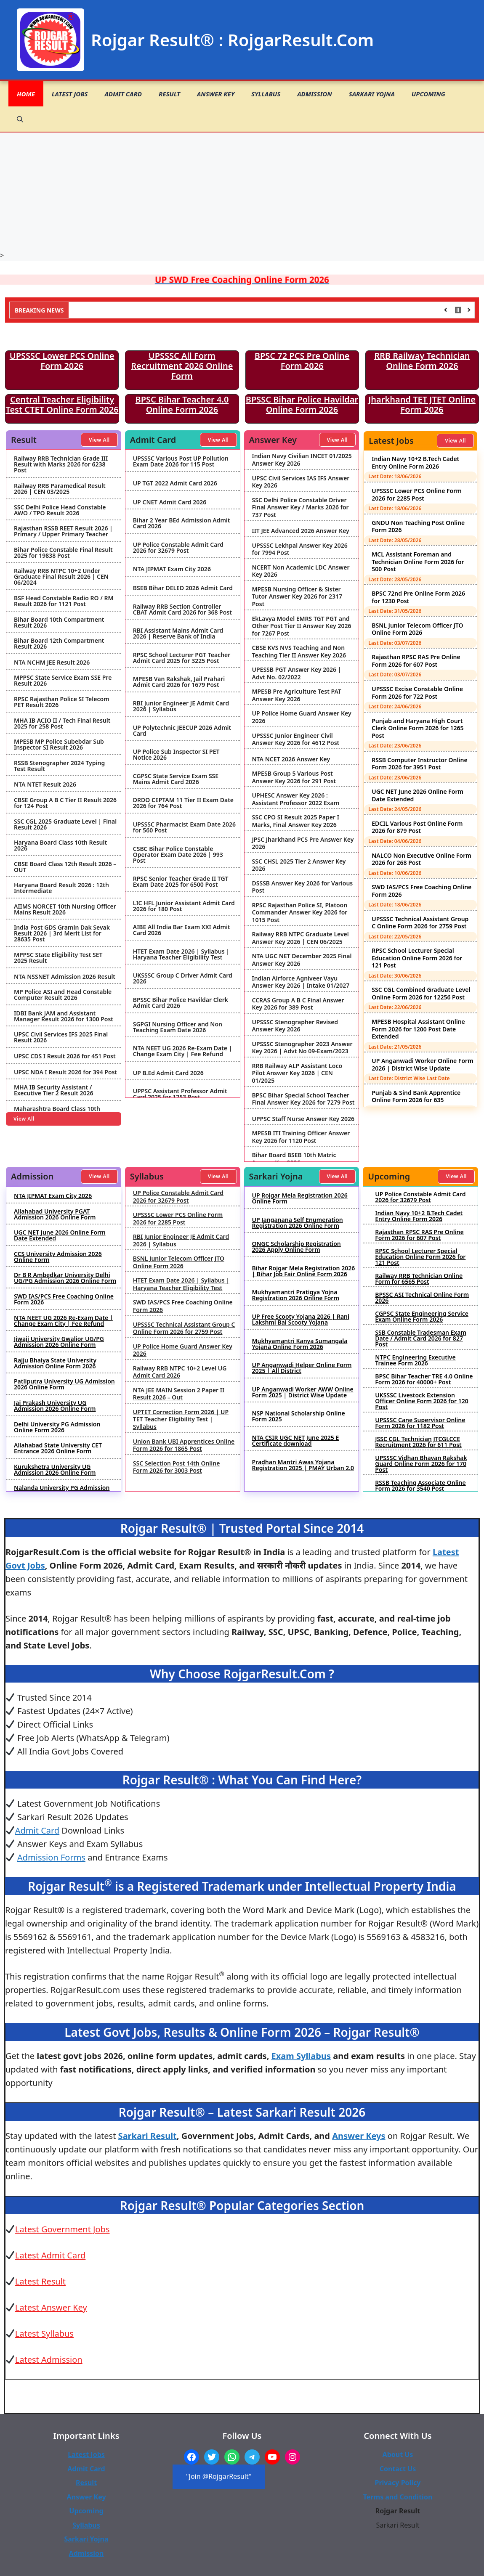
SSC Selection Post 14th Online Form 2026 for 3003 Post (176, 1467)
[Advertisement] (242, 191)
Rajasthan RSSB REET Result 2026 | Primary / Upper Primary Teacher (63, 531)
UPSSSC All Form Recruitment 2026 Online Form (182, 366)
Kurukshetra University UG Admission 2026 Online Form (55, 1469)
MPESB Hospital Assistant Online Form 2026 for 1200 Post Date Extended (418, 1029)
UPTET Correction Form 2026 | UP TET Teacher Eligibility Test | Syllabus (181, 1419)
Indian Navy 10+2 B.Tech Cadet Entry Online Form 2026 (415, 462)
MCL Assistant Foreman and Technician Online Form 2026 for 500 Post (418, 561)
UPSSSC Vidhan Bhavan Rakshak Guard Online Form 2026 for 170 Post (421, 1464)
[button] (20, 119)
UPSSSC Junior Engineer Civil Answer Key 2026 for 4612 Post (296, 739)
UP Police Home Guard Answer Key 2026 (301, 717)
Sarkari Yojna (372, 94)
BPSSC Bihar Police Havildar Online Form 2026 (302, 404)
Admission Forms (51, 1857)
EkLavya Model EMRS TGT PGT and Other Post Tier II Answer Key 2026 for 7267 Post (301, 626)
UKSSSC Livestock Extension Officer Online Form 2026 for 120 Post (421, 1401)
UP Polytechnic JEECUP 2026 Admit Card (182, 730)
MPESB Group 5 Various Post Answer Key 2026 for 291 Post (294, 777)
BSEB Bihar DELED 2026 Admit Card (183, 588)
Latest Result (40, 2281)
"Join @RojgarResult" (219, 2476)
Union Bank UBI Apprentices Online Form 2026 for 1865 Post (184, 1445)
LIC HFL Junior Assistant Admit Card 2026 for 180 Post (184, 906)
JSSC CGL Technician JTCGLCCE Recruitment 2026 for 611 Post (418, 1442)
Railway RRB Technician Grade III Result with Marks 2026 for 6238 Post (61, 464)
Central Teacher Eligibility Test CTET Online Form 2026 (61, 404)
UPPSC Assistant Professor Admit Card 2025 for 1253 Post (180, 1094)
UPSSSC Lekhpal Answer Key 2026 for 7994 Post (300, 549)
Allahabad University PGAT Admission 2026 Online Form (55, 1214)
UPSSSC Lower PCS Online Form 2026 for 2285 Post (416, 494)
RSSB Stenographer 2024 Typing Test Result (59, 766)
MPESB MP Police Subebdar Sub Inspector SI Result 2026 (59, 744)
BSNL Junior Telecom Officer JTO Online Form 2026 (417, 629)
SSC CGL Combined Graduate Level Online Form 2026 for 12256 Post (421, 993)
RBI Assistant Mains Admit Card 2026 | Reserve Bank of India (178, 633)
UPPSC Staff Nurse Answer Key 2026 (303, 1119)
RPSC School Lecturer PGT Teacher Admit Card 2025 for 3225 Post (182, 658)
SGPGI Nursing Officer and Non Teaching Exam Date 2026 (177, 1027)
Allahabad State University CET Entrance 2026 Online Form (58, 1448)
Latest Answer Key (51, 2307)
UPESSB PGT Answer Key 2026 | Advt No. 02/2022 (296, 673)
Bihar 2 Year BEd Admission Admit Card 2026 (181, 523)
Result (169, 94)
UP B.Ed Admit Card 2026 (168, 1073)
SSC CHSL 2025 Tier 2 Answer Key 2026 (299, 865)
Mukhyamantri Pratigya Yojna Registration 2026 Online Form (295, 1295)
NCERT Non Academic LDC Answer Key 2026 (301, 571)
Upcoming (428, 94)
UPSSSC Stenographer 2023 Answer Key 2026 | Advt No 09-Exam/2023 (302, 1047)
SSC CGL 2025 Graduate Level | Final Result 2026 (65, 824)
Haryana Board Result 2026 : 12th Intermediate (61, 888)
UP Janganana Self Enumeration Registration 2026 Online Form (297, 1223)
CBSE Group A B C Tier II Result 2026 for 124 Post (65, 803)
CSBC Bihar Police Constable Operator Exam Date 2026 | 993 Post (178, 854)
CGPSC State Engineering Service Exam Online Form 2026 (421, 1316)
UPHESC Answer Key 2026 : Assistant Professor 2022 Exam (296, 799)
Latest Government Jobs (62, 2229)
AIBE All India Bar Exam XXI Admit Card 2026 (181, 930)
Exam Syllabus (301, 2056)
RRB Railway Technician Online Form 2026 (422, 360)
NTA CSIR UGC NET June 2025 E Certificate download (295, 1440)
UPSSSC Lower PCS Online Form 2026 (62, 360)
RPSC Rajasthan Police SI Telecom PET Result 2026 (61, 702)
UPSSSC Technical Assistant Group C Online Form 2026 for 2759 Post (420, 922)
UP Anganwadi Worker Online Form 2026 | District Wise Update (422, 1064)
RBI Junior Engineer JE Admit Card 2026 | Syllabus (181, 706)
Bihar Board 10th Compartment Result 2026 (59, 622)
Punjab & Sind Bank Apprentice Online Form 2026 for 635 (416, 1096)
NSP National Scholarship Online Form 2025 (298, 1416)
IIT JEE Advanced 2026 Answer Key (300, 531)
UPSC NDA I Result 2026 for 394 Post (65, 1072)
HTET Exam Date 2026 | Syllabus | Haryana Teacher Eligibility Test (181, 954)
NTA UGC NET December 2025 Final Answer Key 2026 (302, 959)
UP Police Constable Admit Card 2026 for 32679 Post (178, 547)
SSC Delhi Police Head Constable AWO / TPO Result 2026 (60, 510)
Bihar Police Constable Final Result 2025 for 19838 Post (63, 552)
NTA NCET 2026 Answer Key (291, 759)
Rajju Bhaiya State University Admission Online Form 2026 (55, 1363)
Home (26, 94)
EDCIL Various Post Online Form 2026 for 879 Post (417, 827)
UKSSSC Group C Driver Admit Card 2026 (182, 978)
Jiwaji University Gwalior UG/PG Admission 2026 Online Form (59, 1342)
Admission (314, 94)
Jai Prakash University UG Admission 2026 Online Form (55, 1406)
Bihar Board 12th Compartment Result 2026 (59, 643)
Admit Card (122, 94)
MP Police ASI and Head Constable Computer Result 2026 (63, 995)
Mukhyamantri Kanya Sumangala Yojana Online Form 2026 (300, 1344)
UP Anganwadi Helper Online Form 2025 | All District (302, 1368)
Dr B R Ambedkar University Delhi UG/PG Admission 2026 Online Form (65, 1278)
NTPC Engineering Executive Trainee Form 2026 (415, 1360)
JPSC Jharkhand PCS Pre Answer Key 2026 (303, 843)
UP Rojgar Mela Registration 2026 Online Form (300, 1198)
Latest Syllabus (44, 2333)
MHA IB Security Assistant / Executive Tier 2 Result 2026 (53, 1090)
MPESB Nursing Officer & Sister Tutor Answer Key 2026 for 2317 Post (297, 597)
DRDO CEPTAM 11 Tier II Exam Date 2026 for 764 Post (183, 803)
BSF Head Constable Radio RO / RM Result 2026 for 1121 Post (63, 601)
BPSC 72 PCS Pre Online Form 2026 (302, 360)
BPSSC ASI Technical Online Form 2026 (422, 1297)
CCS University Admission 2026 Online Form (58, 1257)
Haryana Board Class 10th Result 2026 (60, 845)
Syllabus (265, 94)
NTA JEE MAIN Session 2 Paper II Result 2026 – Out (178, 1393)
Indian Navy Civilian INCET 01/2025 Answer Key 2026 (302, 459)
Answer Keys (358, 2135)
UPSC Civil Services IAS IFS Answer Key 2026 (301, 481)
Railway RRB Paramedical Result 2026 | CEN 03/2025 (60, 489)
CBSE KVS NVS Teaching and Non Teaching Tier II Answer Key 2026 (299, 651)
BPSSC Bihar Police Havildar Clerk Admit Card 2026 (180, 1003)
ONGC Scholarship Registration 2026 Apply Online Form (296, 1247)
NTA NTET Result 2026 (45, 784)
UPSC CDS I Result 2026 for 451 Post (65, 1056)
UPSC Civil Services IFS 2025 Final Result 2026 (61, 1037)
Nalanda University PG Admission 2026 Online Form (61, 1490)
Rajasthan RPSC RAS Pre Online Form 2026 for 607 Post (416, 660)
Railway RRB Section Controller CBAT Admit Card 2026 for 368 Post (182, 609)
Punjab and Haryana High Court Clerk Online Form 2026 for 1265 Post (417, 728)
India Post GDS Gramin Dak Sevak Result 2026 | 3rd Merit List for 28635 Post (62, 933)
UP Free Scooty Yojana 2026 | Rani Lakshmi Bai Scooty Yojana (300, 1319)
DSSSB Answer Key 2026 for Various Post (302, 887)
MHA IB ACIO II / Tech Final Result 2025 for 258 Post (62, 723)
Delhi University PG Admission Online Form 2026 (57, 1427)
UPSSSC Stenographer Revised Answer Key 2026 (295, 1025)
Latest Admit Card (50, 2255)
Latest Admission (48, 2359)
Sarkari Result (147, 2135)
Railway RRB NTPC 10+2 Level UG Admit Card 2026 (180, 1372)
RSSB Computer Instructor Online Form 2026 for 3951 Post (419, 763)
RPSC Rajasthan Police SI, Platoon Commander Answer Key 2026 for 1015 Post (300, 912)
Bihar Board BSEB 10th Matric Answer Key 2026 (294, 1158)
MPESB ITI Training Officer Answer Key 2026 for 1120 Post (301, 1136)
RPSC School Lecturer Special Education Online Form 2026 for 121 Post (417, 957)
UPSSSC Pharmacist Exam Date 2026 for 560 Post (184, 827)
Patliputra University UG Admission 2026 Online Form (64, 1384)
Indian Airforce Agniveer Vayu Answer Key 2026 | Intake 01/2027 (301, 982)
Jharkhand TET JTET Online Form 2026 (422, 404)
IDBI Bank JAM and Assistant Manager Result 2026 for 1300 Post (63, 1016)
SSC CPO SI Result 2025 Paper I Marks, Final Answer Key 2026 (295, 821)
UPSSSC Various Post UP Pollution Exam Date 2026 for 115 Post (181, 461)
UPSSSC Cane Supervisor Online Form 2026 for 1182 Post (420, 1423)
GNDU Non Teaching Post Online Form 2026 (418, 526)
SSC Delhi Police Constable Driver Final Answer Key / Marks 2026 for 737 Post (300, 507)
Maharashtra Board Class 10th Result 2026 (57, 1111)
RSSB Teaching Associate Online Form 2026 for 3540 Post (420, 1485)
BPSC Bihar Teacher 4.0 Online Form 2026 (182, 404)
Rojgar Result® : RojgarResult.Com (232, 39)
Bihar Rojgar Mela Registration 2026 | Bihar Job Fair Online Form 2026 (303, 1271)
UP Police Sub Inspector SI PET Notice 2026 (176, 754)
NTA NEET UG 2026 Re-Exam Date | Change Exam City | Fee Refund (182, 1051)
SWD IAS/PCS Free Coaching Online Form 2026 (421, 890)
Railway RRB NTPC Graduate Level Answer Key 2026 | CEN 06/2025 (300, 937)
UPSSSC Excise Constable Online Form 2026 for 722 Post (417, 692)
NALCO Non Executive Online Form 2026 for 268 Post (421, 859)
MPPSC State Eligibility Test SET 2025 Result (58, 958)
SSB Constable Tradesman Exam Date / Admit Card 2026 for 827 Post (420, 1338)
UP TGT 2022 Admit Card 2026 (175, 483)
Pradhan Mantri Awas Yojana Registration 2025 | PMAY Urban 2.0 (303, 1465)
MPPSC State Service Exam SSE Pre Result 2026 (63, 680)
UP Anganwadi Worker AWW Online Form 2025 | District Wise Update (303, 1392)
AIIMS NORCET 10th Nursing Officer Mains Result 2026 (65, 909)
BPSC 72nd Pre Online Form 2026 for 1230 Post (418, 597)
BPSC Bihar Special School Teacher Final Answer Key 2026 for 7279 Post (303, 1099)
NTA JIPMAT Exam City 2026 (172, 569)
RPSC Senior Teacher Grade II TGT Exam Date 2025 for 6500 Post (181, 881)
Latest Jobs (70, 94)
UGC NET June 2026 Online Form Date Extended (417, 795)
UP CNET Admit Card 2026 (169, 502)
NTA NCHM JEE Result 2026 (52, 662)
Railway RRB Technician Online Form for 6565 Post (419, 1278)
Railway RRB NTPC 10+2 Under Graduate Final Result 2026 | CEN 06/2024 (61, 576)
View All (99, 439)
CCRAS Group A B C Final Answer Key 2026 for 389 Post (298, 1003)
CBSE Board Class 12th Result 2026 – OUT (65, 867)
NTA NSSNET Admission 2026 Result (64, 977)
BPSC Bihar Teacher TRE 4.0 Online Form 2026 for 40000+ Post (424, 1379)
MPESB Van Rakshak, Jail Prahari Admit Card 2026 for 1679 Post (179, 682)
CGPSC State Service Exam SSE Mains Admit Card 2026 (175, 779)
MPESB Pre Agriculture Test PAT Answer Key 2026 (296, 695)
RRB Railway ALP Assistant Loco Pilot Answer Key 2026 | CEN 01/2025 (297, 1073)
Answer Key (215, 94)
